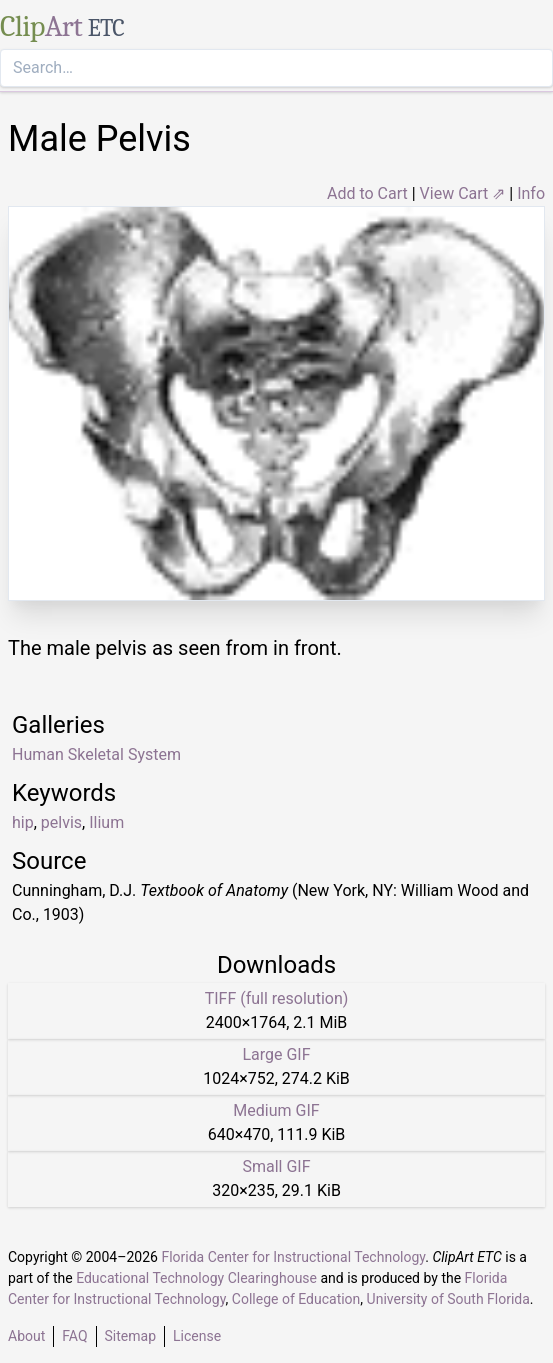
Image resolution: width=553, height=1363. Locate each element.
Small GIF (276, 1166)
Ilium (106, 822)
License (197, 1336)
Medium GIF (276, 1110)
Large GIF (276, 1054)
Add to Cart (367, 193)
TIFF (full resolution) (277, 998)
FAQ (74, 1336)
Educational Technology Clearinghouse (196, 1278)
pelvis (61, 822)
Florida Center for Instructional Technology (293, 1257)
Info (531, 193)
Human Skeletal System (96, 754)
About (26, 1336)
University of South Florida (448, 1299)
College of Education (296, 1299)
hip (23, 822)
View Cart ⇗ (463, 193)
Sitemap (130, 1336)
